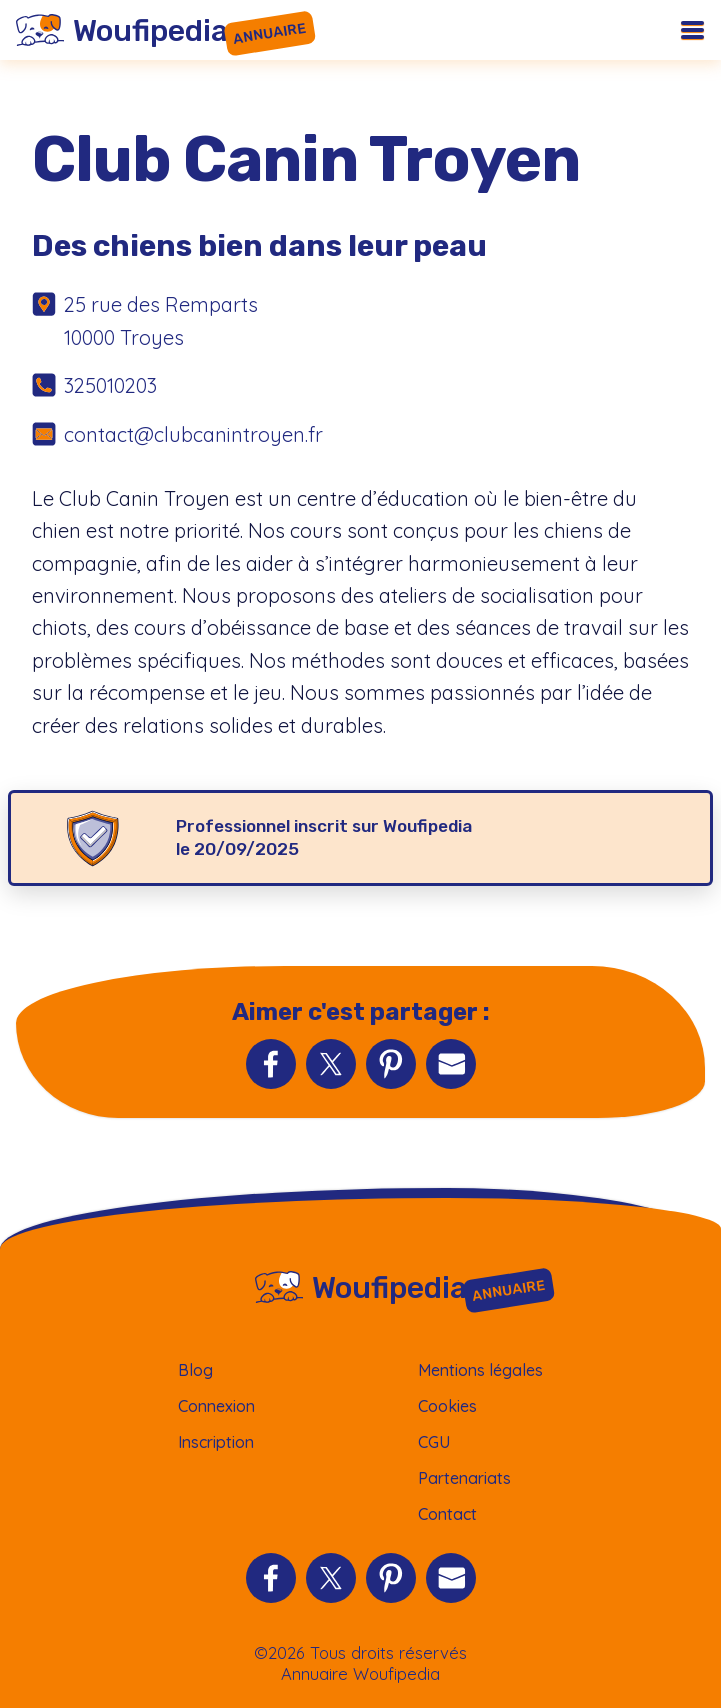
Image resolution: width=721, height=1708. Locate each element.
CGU (434, 1442)
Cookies (447, 1406)
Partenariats (464, 1478)
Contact (447, 1514)
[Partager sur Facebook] (271, 1064)
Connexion (216, 1406)
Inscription (216, 1442)
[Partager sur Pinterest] (391, 1064)
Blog (195, 1370)
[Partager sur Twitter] (331, 1064)
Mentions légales (480, 1370)
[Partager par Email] (451, 1064)
